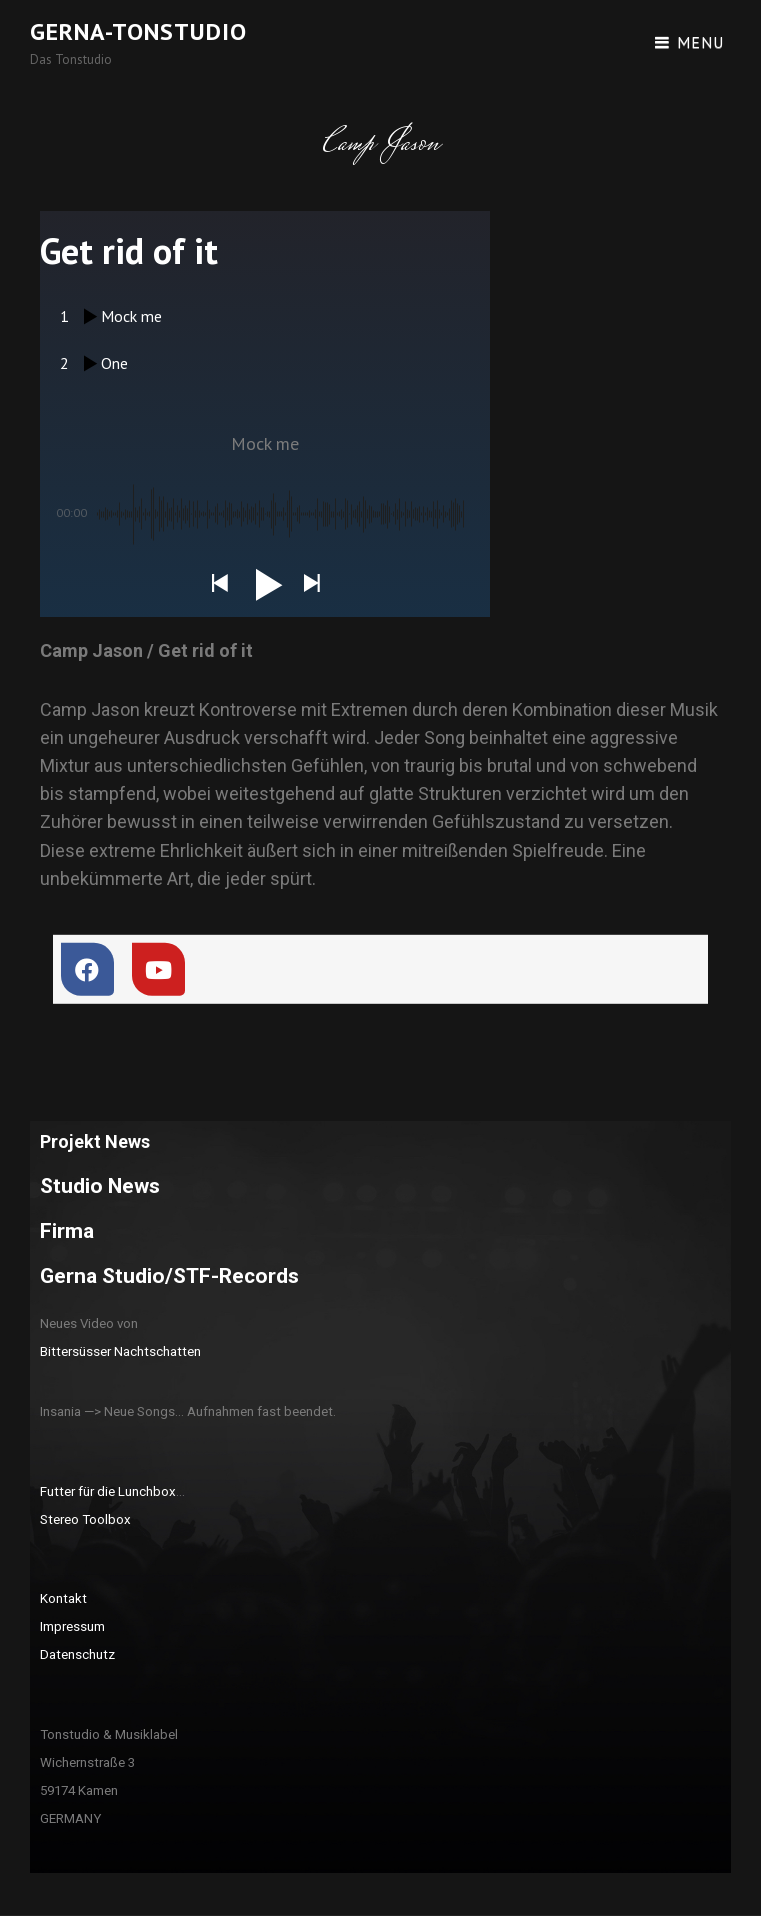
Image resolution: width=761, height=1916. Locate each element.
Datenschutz (77, 1654)
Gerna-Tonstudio (138, 31)
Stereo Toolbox (85, 1519)
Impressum (72, 1626)
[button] (219, 584)
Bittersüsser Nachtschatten (120, 1351)
